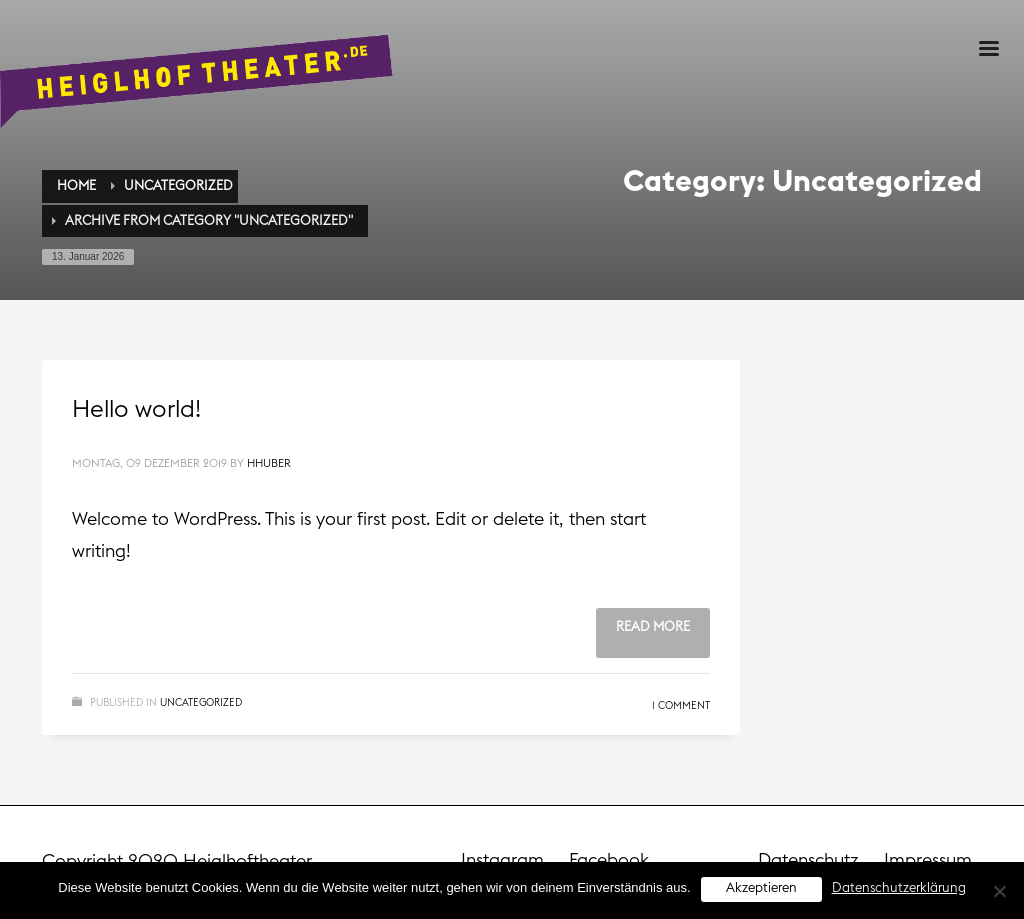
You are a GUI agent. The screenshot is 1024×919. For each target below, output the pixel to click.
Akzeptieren (761, 888)
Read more (653, 627)
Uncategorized (201, 703)
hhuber (269, 463)
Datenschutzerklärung (899, 888)
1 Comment (681, 706)
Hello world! (136, 410)
